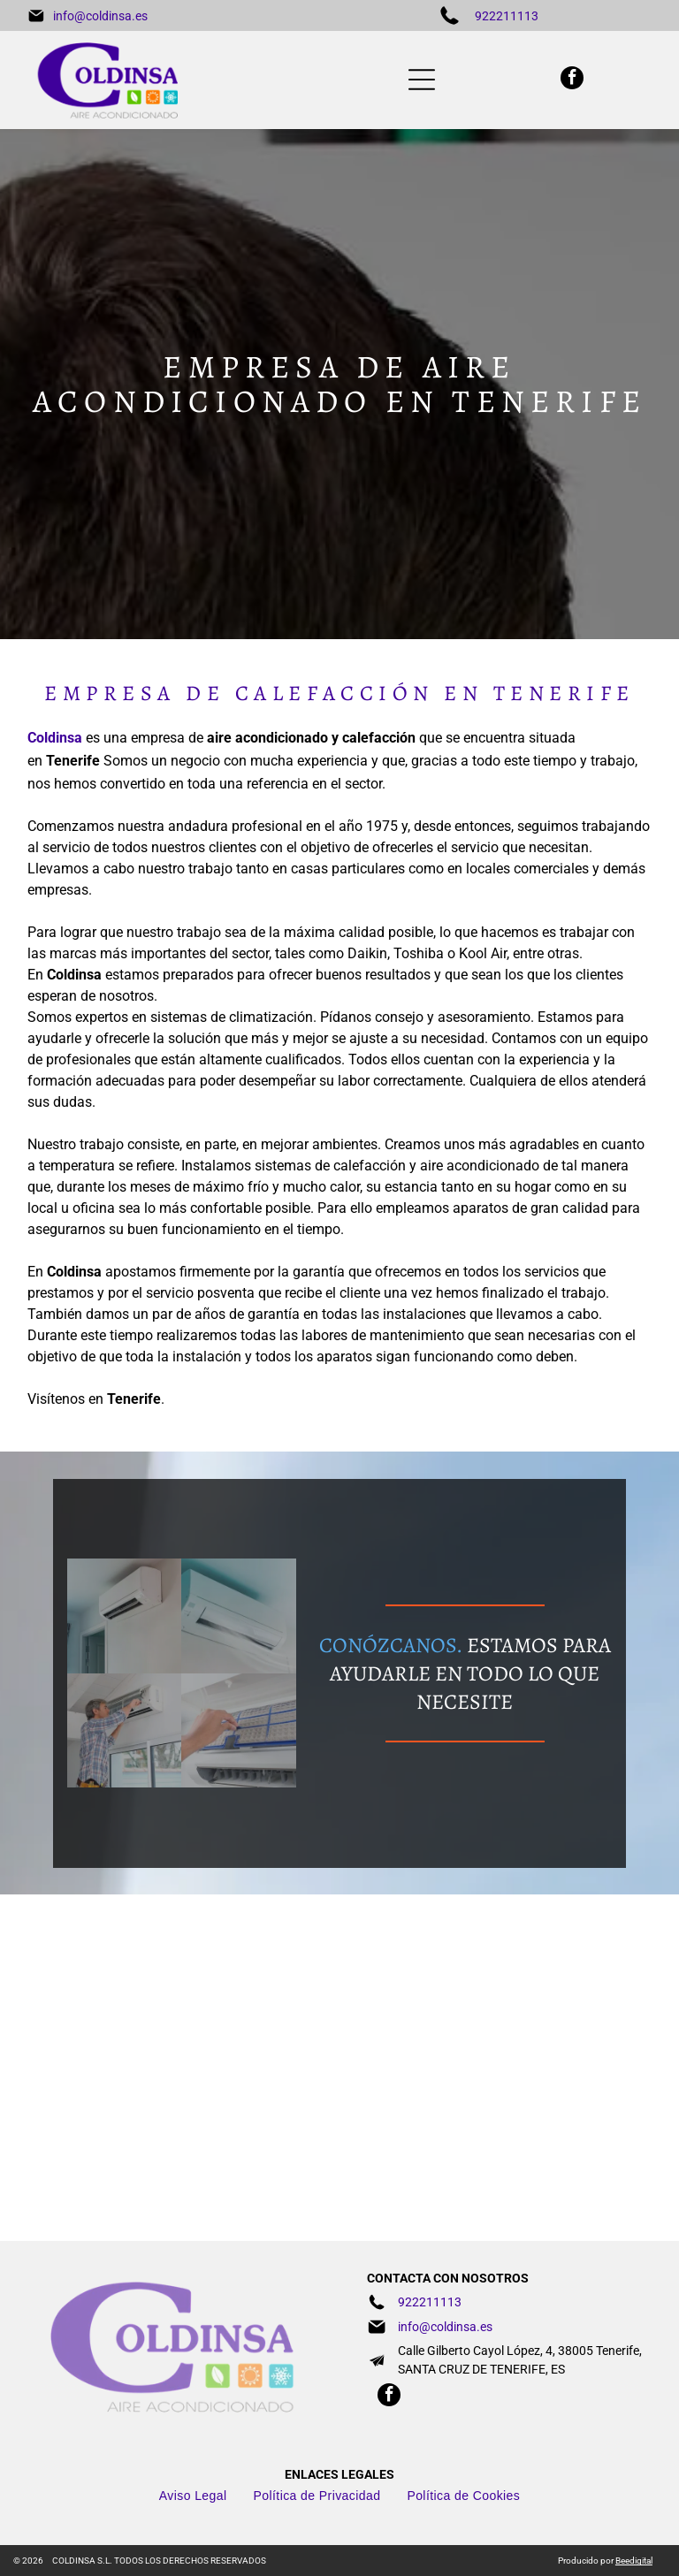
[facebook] (572, 80)
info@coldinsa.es (100, 16)
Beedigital (633, 2560)
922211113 (506, 16)
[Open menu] (421, 79)
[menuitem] (193, 2495)
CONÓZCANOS (387, 1645)
